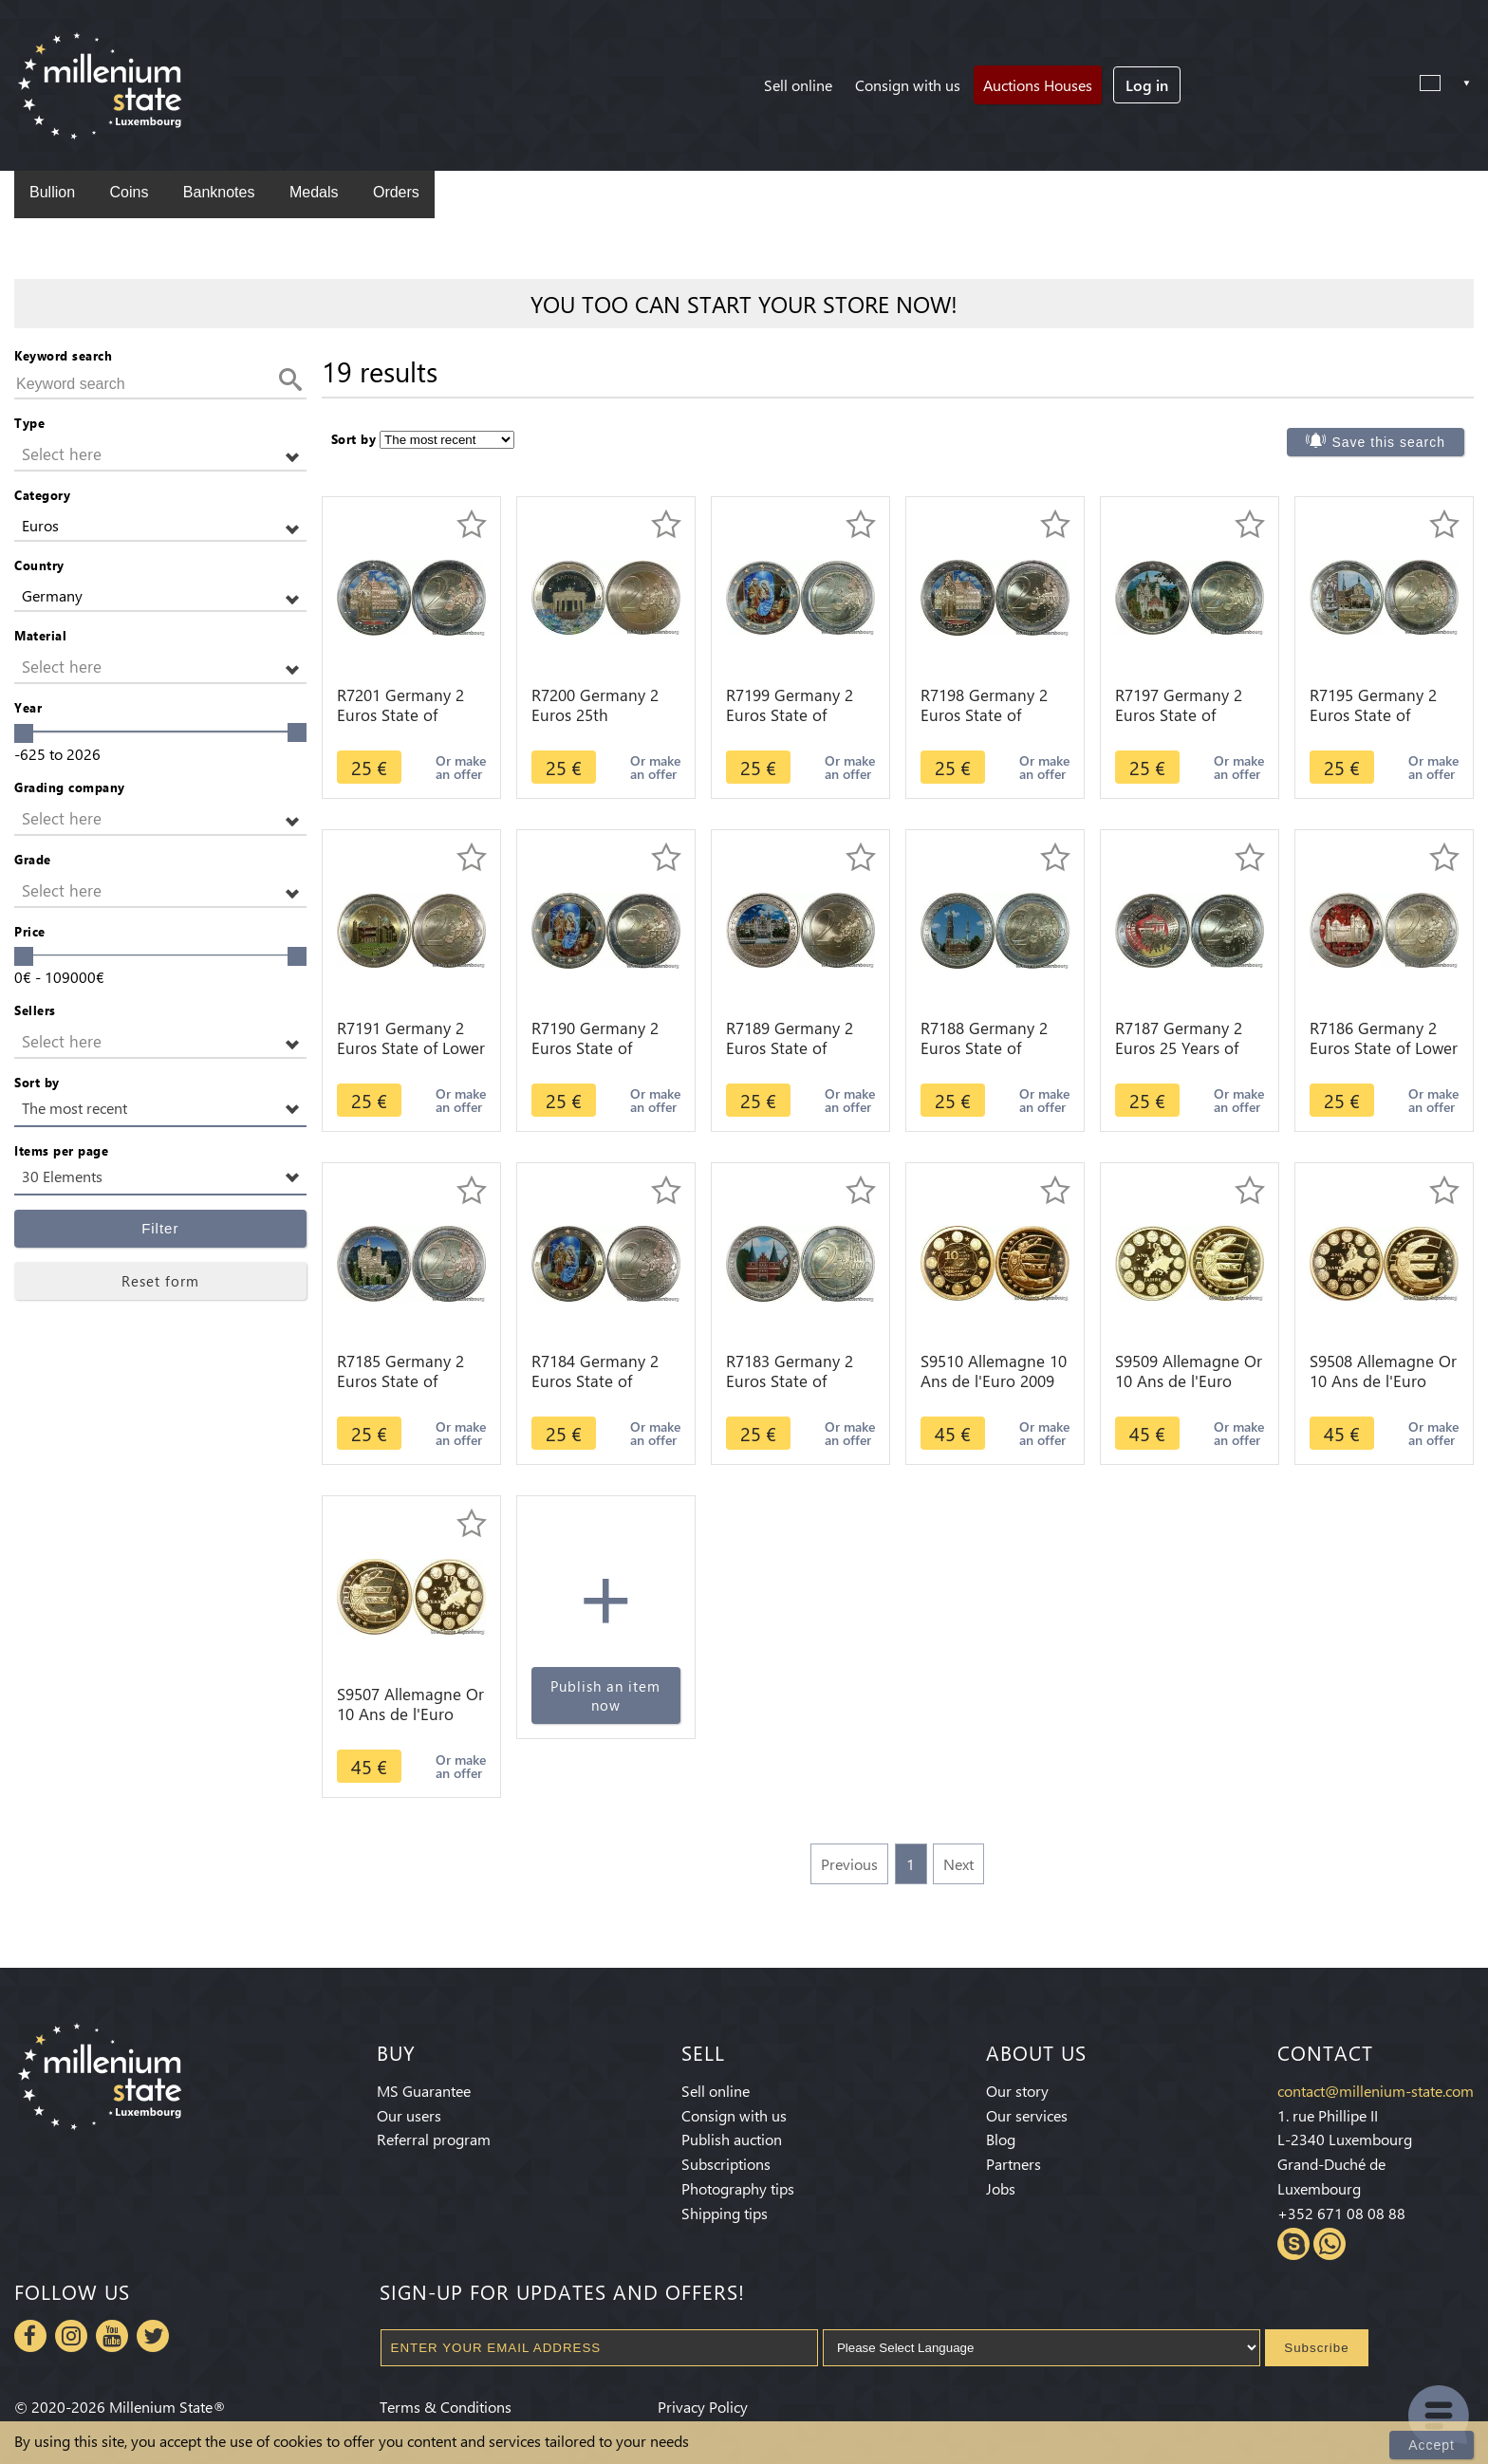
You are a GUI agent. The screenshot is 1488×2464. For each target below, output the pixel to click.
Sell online (798, 85)
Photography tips (737, 2188)
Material (40, 635)
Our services (1027, 2115)
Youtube (112, 2336)
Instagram (71, 2336)
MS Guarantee (424, 2091)
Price (30, 931)
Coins (128, 192)
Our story (1017, 2091)
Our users (409, 2115)
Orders (396, 192)
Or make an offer (461, 767)
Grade (32, 859)
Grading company (69, 787)
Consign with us (907, 85)
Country (39, 565)
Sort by (37, 1082)
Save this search (1388, 442)
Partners (1013, 2164)
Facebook (30, 2336)
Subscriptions (726, 2164)
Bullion (52, 192)
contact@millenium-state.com (1375, 2091)
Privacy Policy (703, 2407)
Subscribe (1316, 2348)
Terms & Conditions (446, 2407)
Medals (314, 192)
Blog (1000, 2139)
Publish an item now (605, 1695)
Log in (1146, 85)
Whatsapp (1329, 2244)
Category (42, 495)
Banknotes (219, 192)
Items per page (61, 1150)
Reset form (160, 1280)
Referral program (434, 2139)
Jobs (1000, 2188)
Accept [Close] (1431, 2445)
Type (29, 423)
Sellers (35, 1010)
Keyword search (63, 355)
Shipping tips (724, 2213)
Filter (159, 1228)
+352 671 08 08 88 (1341, 2213)
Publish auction (731, 2139)
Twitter (153, 2336)
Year (28, 707)
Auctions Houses (1037, 85)
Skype (1293, 2244)
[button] (160, 455)
